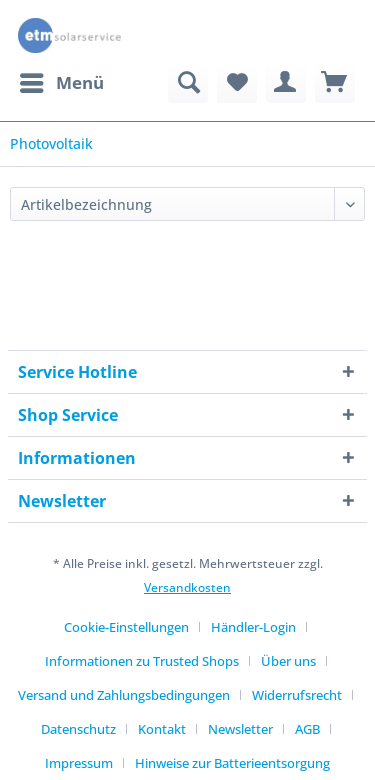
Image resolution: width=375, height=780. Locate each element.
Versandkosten (187, 587)
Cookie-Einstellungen (126, 627)
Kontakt (162, 729)
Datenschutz (78, 729)
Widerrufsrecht (297, 695)
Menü (62, 80)
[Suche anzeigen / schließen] (188, 83)
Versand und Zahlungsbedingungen (124, 695)
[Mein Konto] (286, 83)
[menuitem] (61, 83)
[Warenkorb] (335, 83)
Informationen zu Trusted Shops (142, 661)
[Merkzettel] (237, 83)
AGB (307, 729)
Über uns (288, 661)
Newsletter (240, 729)
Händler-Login (253, 627)
